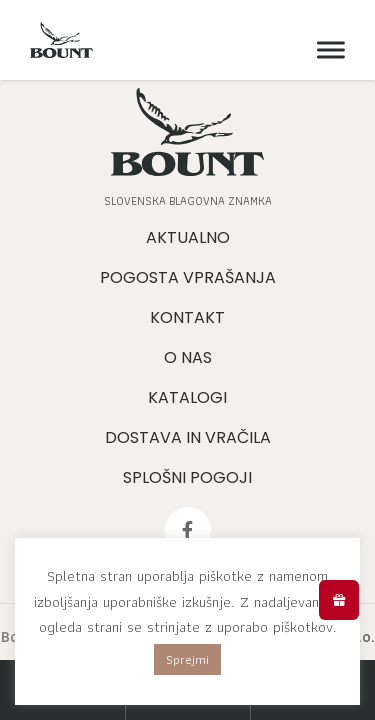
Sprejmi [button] (187, 659)
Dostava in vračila (188, 437)
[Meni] (326, 50)
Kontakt (187, 317)
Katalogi (187, 397)
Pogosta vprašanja (188, 277)
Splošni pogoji (187, 477)
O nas (188, 357)
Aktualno (188, 237)
